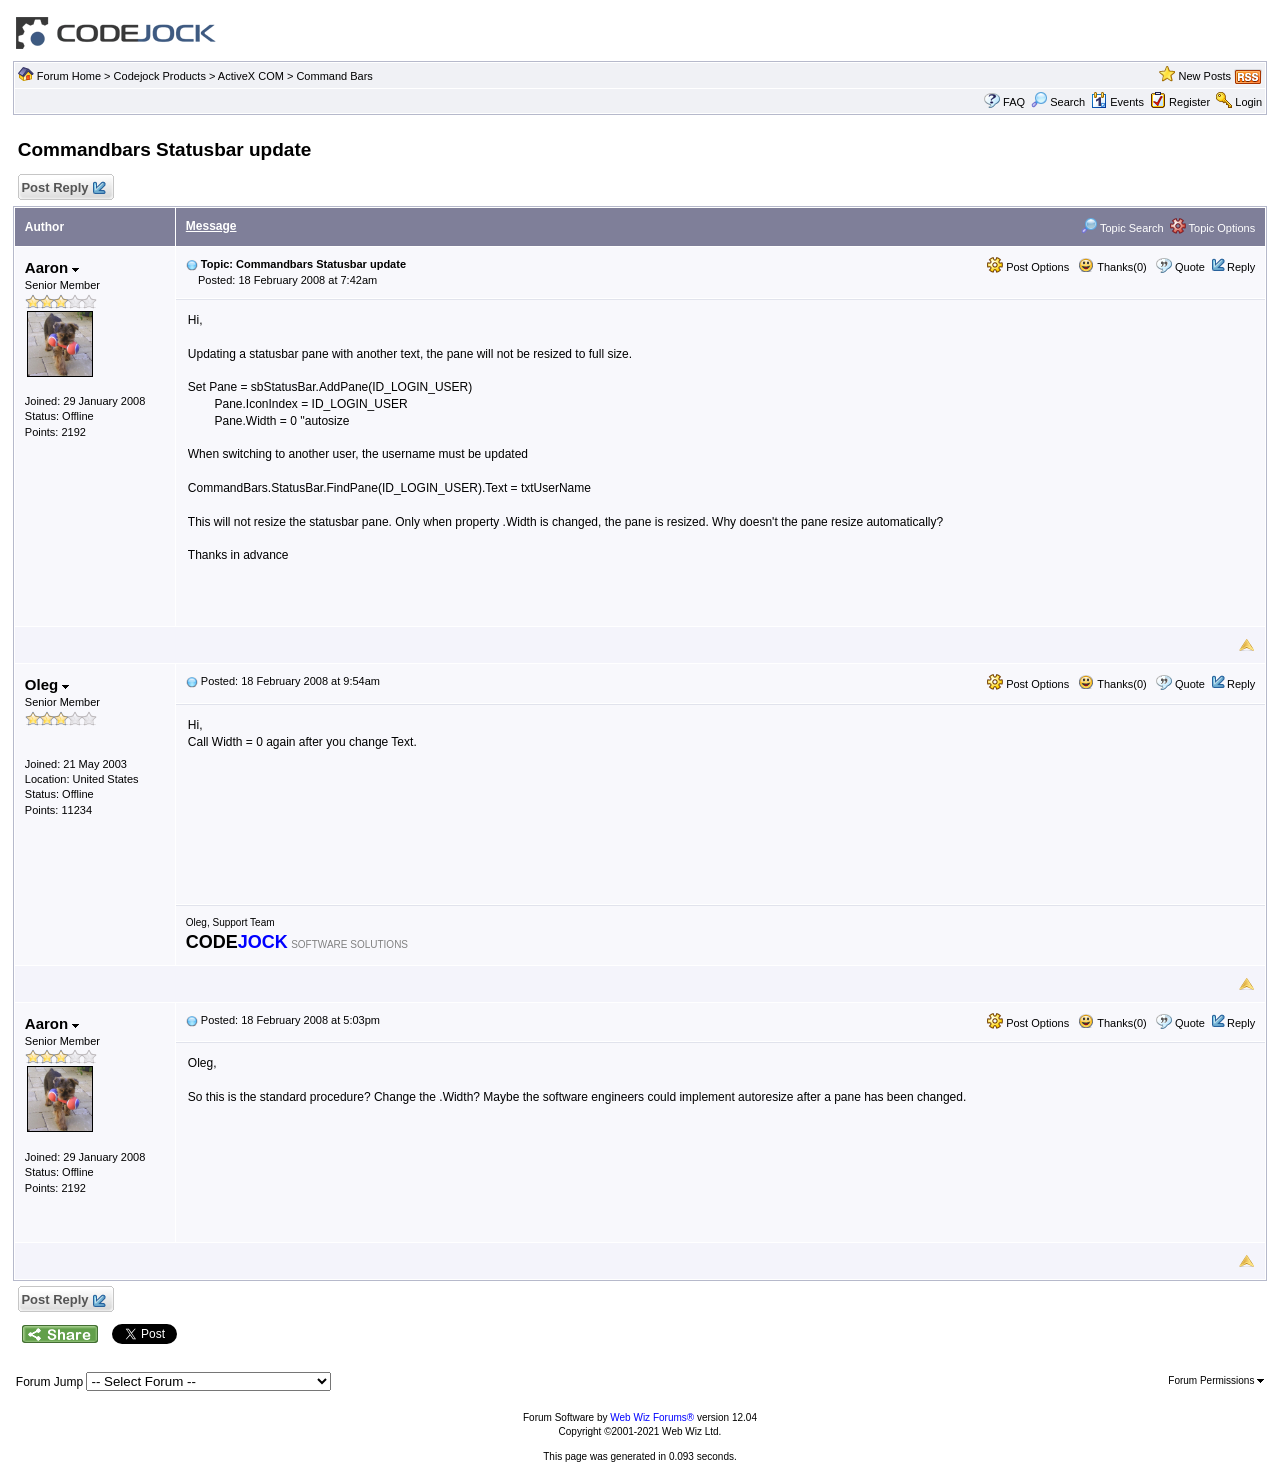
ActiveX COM (251, 76)
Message (211, 226)
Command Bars (334, 76)
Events (1117, 102)
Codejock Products (160, 76)
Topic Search (1122, 228)
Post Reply (63, 188)
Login (1248, 102)
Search (1058, 102)
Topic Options (1213, 228)
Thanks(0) (1112, 267)
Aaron (52, 267)
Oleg (47, 684)
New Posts (1205, 76)
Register (1189, 102)
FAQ (1014, 102)
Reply (1241, 267)
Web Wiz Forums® (652, 1417)
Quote (1190, 267)
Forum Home (69, 76)
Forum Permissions (1216, 1380)
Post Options (1028, 267)
